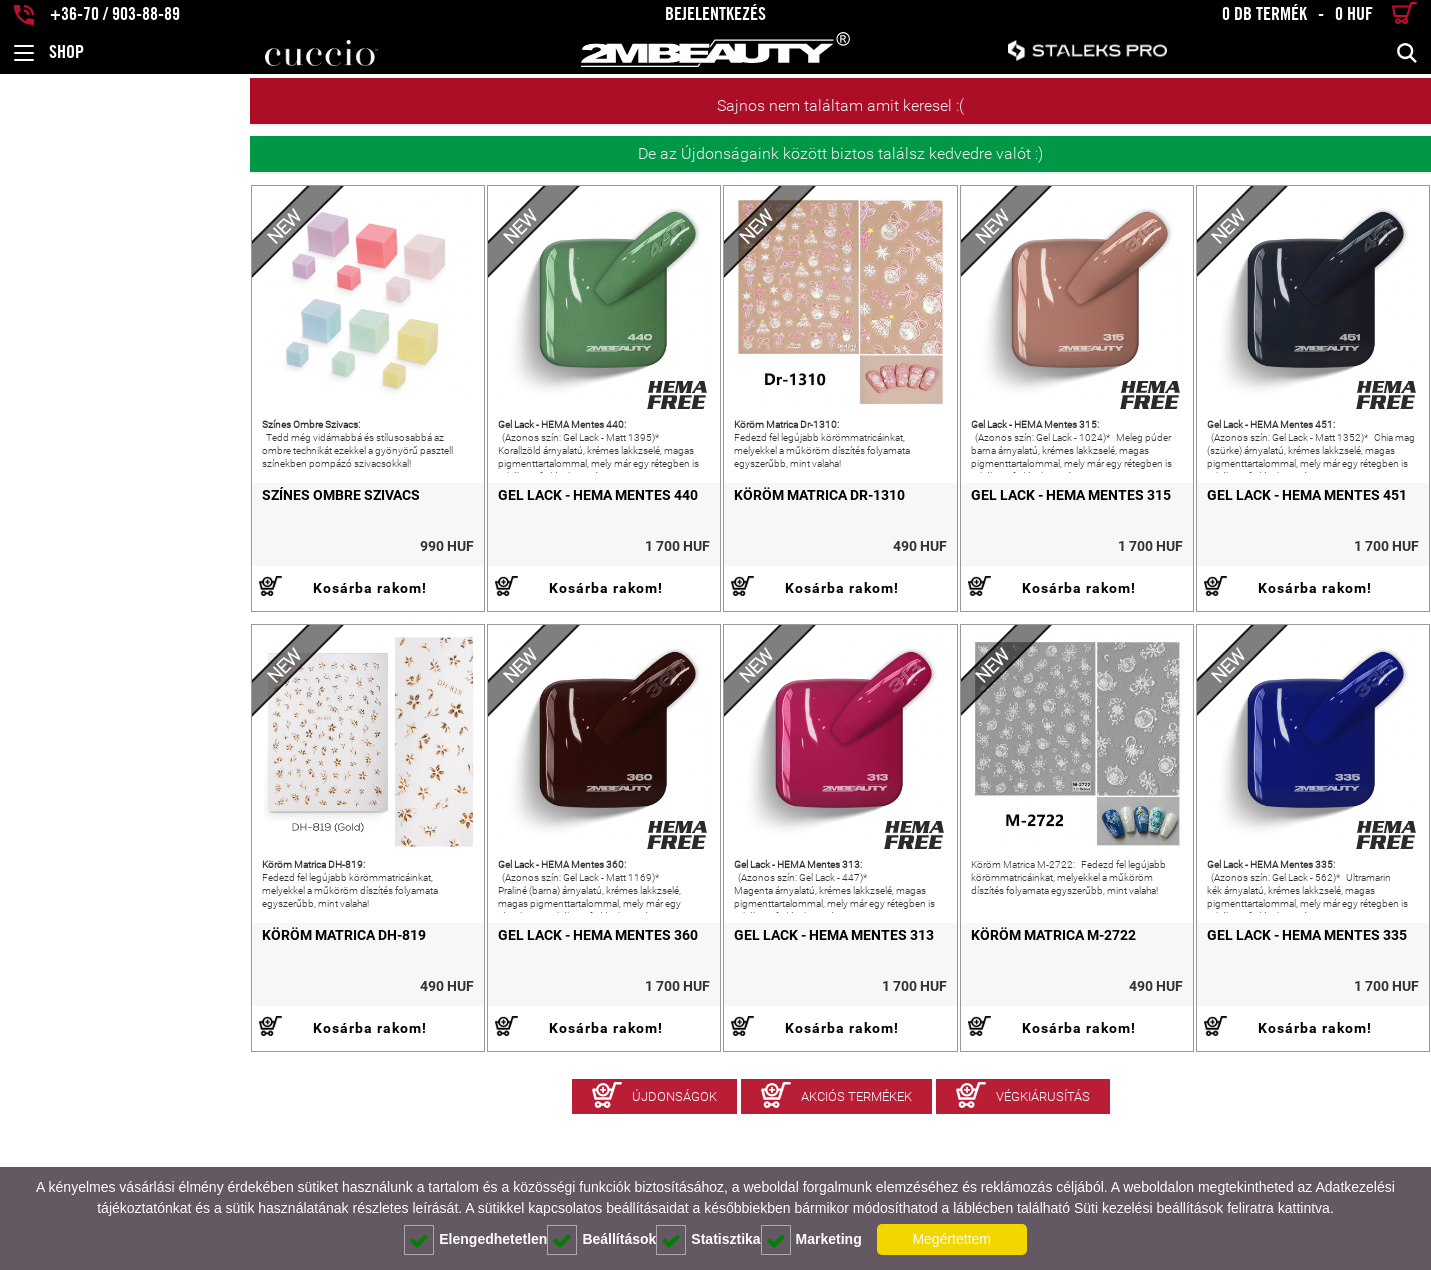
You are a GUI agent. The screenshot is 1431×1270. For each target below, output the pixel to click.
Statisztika (708, 1240)
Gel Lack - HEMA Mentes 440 (398, 545)
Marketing (811, 1240)
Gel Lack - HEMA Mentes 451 (1257, 545)
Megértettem (951, 1239)
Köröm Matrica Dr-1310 (669, 545)
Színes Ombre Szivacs (91, 545)
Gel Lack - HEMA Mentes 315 (971, 545)
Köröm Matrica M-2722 (953, 1035)
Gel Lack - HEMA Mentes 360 (398, 1035)
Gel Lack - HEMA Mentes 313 (684, 1035)
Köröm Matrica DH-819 (94, 1035)
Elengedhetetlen (475, 1240)
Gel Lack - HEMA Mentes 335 (1257, 1035)
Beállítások (601, 1240)
